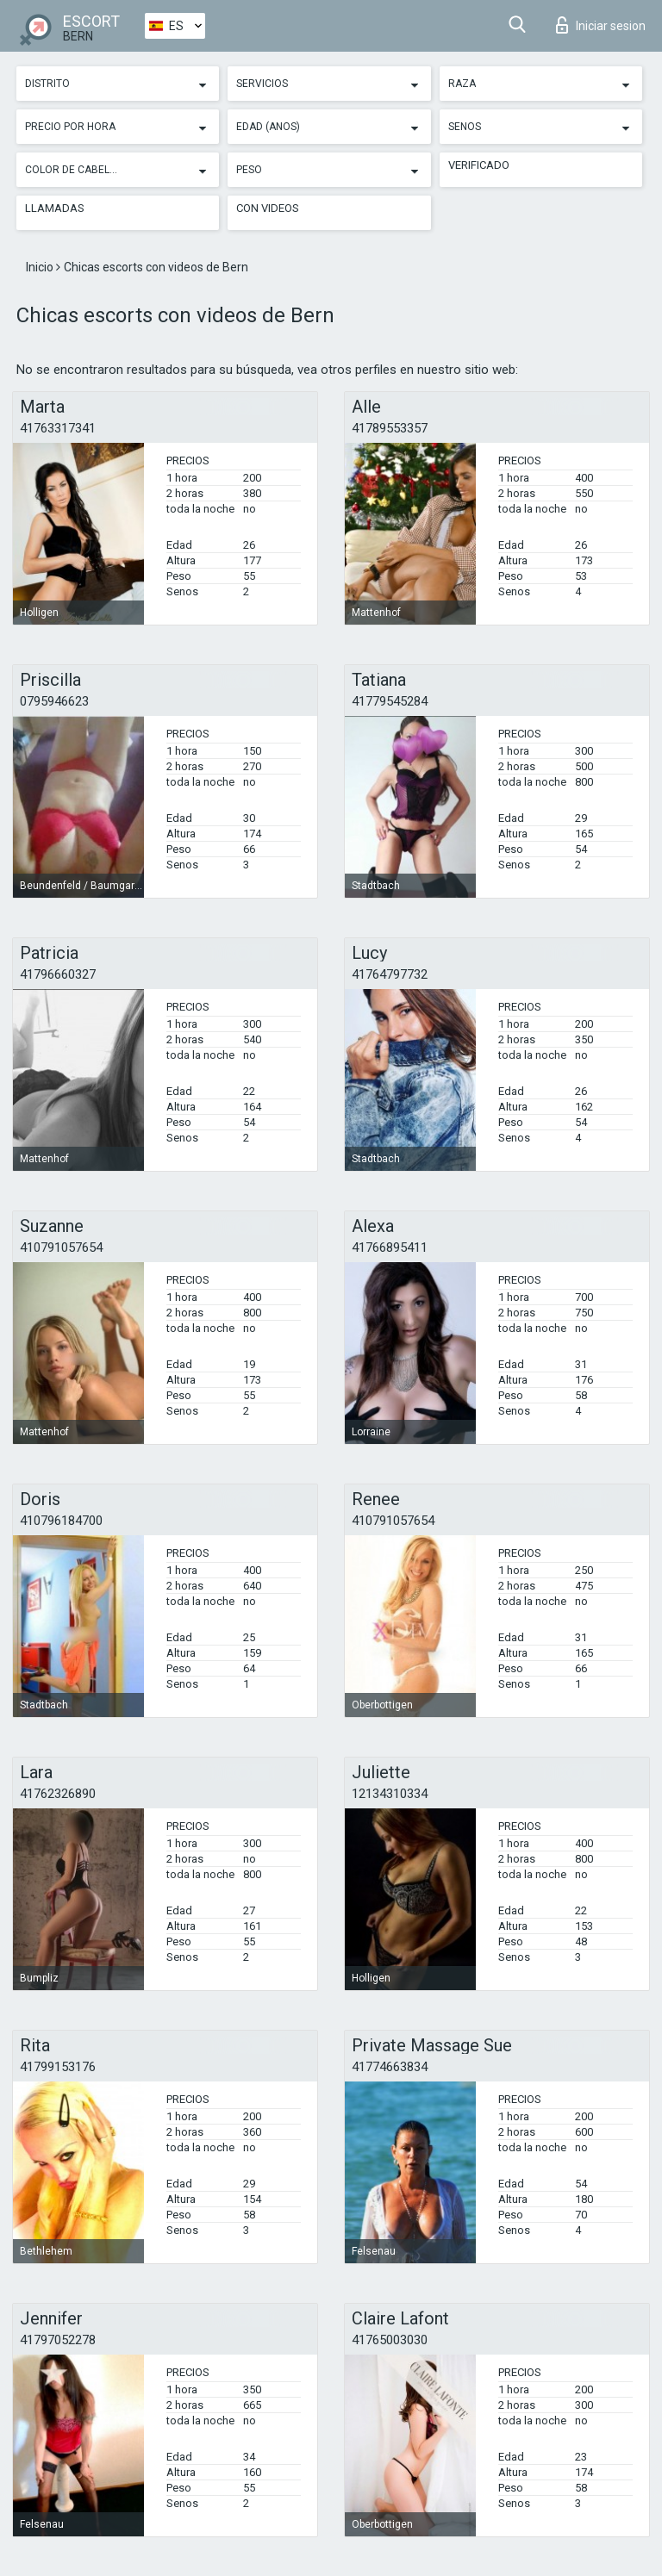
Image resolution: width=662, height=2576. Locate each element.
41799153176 (58, 2067)
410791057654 (61, 1247)
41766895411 (390, 1247)
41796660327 (58, 974)
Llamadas (54, 208)
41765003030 (390, 2340)
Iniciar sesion (601, 25)
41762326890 (58, 1793)
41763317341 (58, 428)
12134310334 (390, 1793)
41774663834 (390, 2067)
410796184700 (61, 1520)
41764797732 (390, 974)
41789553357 (390, 428)
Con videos (267, 208)
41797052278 (58, 2340)
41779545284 (390, 701)
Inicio (41, 267)
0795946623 (54, 701)
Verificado (478, 165)
